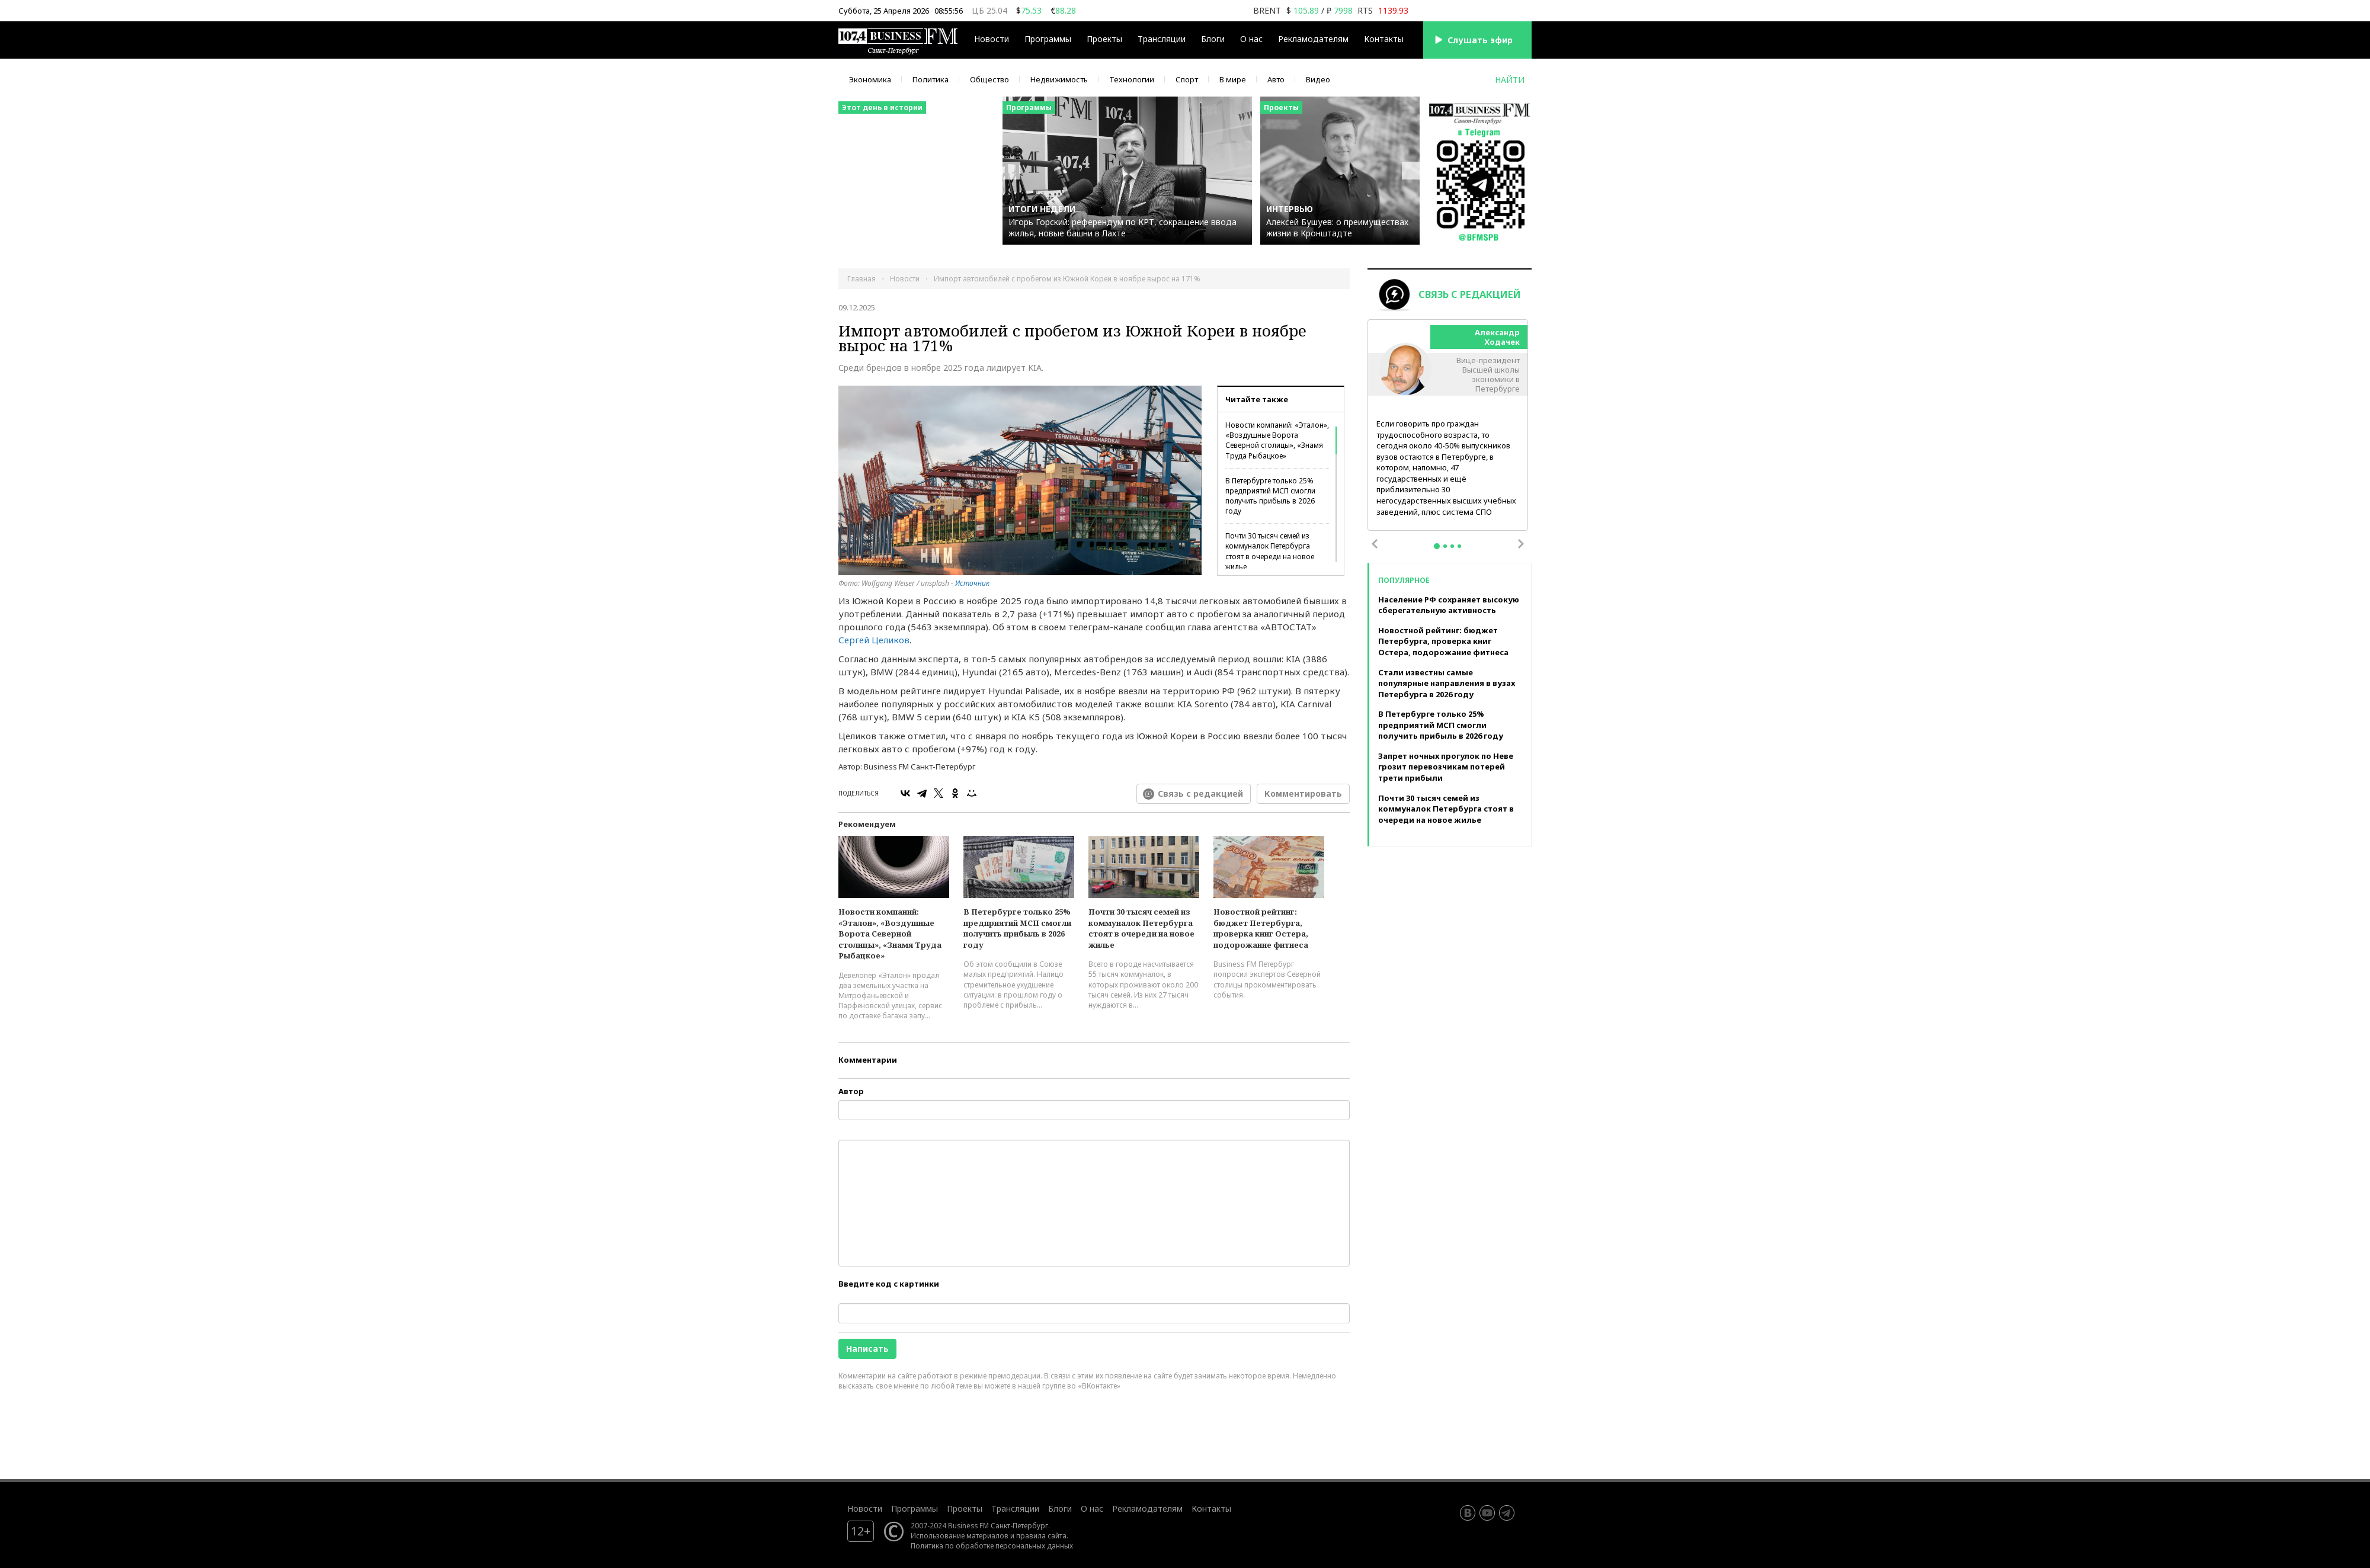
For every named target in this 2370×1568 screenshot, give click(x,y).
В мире (1232, 79)
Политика (930, 79)
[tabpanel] (1448, 425)
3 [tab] (1452, 546)
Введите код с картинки (888, 1283)
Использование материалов (959, 1535)
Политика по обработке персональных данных (992, 1545)
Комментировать (1303, 793)
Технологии (1131, 79)
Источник (972, 583)
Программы (1047, 38)
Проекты (1104, 38)
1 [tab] (1437, 546)
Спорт (1187, 79)
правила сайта (1041, 1535)
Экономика (870, 79)
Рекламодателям (1313, 38)
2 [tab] (1445, 546)
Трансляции (1162, 38)
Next (1521, 544)
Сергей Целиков (873, 640)
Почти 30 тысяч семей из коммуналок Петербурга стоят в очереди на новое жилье (1269, 551)
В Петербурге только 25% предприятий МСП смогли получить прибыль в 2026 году (1270, 496)
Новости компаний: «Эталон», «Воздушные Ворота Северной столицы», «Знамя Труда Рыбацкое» (1277, 440)
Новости (991, 38)
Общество (989, 79)
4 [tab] (1459, 546)
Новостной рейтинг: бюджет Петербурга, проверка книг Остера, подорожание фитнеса (1260, 928)
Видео (1318, 79)
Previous (1374, 544)
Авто (1276, 79)
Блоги (1213, 38)
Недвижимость (1059, 79)
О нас (1251, 38)
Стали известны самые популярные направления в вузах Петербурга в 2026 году (1446, 683)
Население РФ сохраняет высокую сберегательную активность (1448, 605)
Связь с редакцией (1200, 793)
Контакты (1384, 38)
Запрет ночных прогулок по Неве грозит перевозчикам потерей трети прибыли (1445, 767)
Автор (851, 1091)
